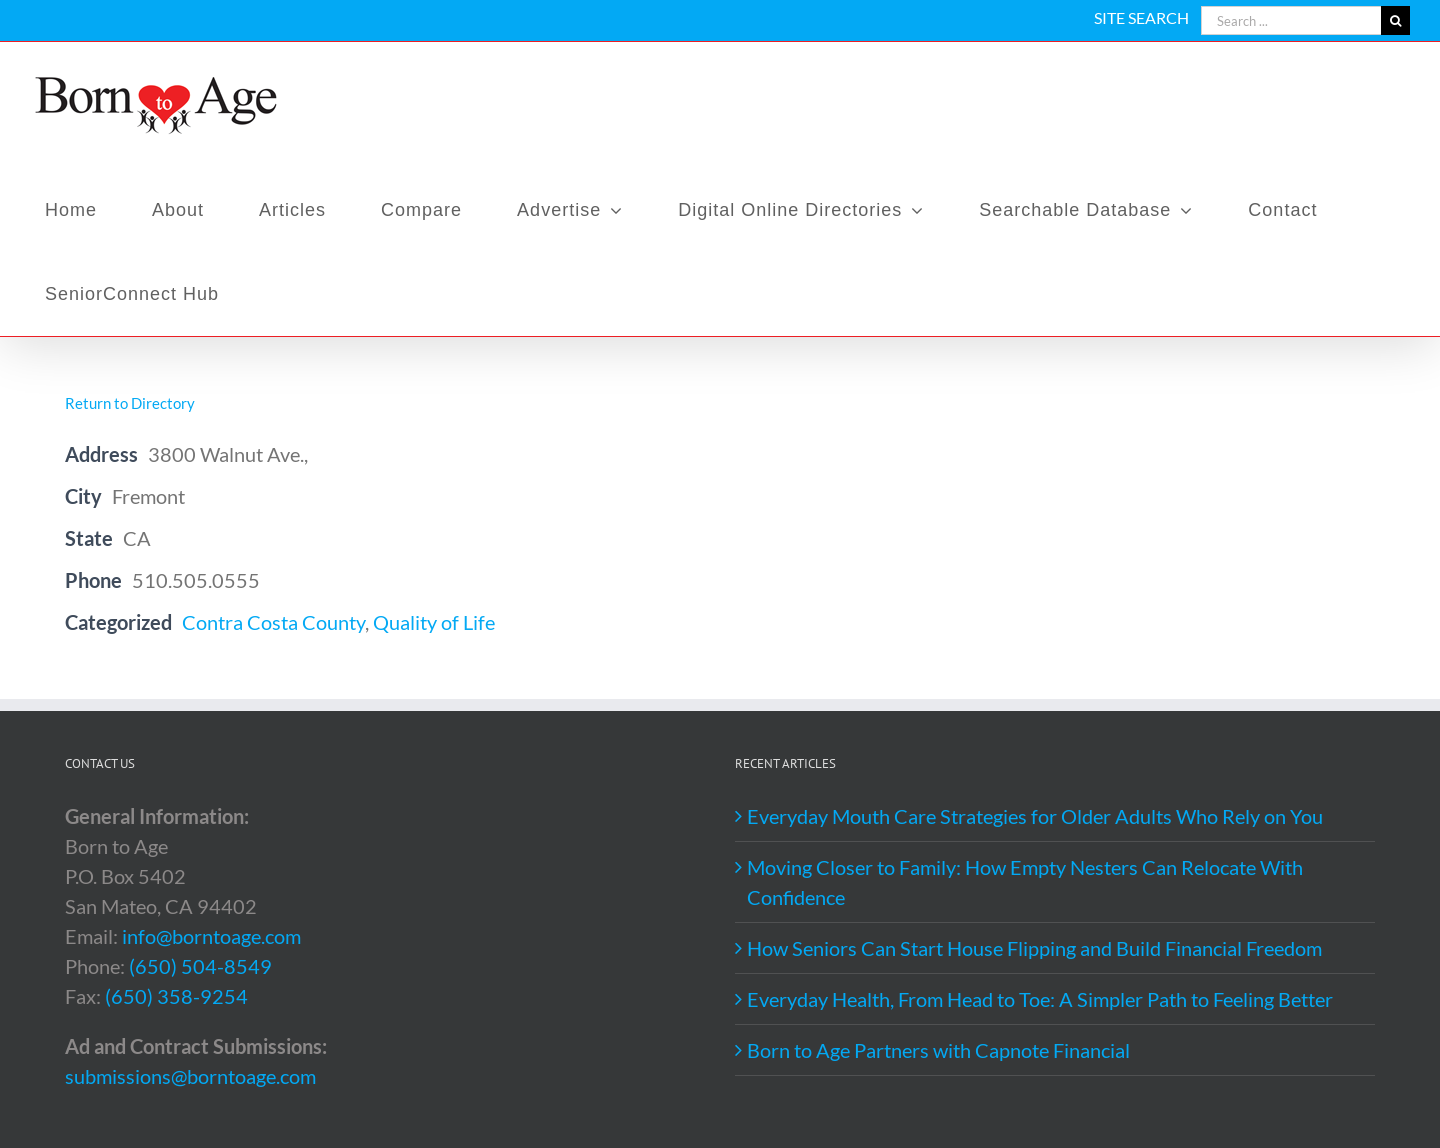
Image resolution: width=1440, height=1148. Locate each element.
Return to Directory (130, 403)
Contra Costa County (273, 622)
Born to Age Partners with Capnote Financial (938, 1050)
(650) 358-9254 (176, 996)
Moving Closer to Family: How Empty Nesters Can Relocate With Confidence (1025, 882)
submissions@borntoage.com (190, 1076)
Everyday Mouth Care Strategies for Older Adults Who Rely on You (1035, 816)
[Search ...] (1291, 20)
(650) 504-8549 (200, 966)
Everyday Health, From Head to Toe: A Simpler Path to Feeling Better (1040, 999)
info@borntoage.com (211, 936)
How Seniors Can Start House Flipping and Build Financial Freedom (1034, 948)
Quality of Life (434, 622)
